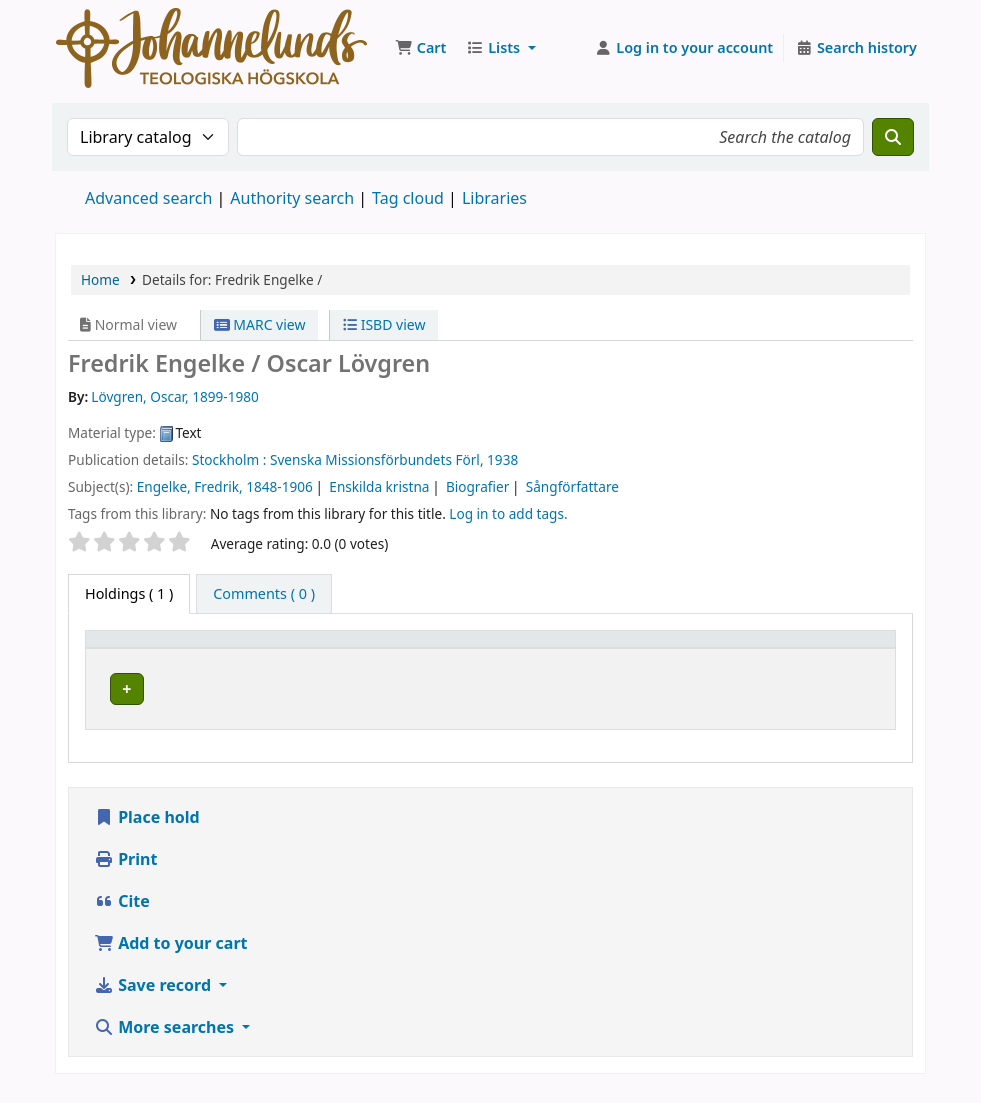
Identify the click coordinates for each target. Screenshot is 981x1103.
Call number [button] (635, 648)
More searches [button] (166, 1041)
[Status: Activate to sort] (853, 649)
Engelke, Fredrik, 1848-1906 (225, 486)
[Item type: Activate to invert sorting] (155, 649)
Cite (122, 915)
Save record (154, 999)
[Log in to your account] (684, 48)
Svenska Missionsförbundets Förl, (377, 459)
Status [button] (842, 648)
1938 (502, 459)
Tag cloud (408, 198)
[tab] (264, 594)
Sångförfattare (572, 486)
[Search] (893, 137)
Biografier (477, 486)
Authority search (292, 198)
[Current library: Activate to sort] (348, 649)
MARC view (260, 324)
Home (100, 279)
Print (125, 873)
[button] (420, 48)
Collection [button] (516, 648)
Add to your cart (171, 957)
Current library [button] (285, 648)
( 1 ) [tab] (129, 593)
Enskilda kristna (379, 486)
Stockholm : (229, 459)
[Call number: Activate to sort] (696, 649)
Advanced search (148, 198)
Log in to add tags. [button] (508, 513)
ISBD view (384, 324)
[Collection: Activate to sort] (527, 649)
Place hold (147, 831)
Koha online (211, 48)
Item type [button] (129, 648)
